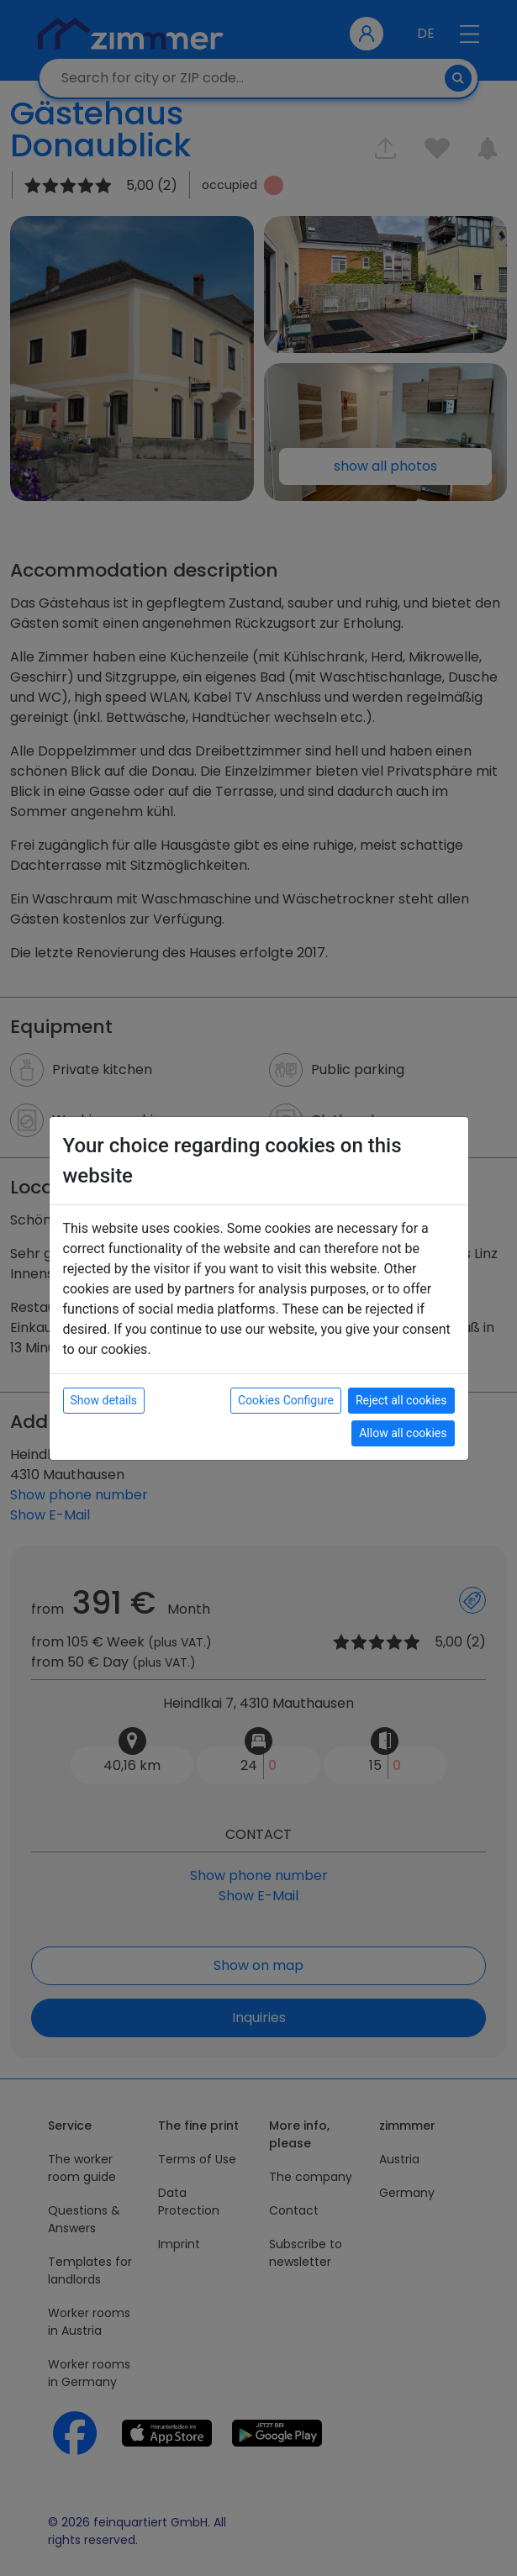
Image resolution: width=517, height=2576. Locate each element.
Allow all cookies (402, 1433)
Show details (104, 1400)
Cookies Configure (286, 1400)
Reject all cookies (401, 1400)
